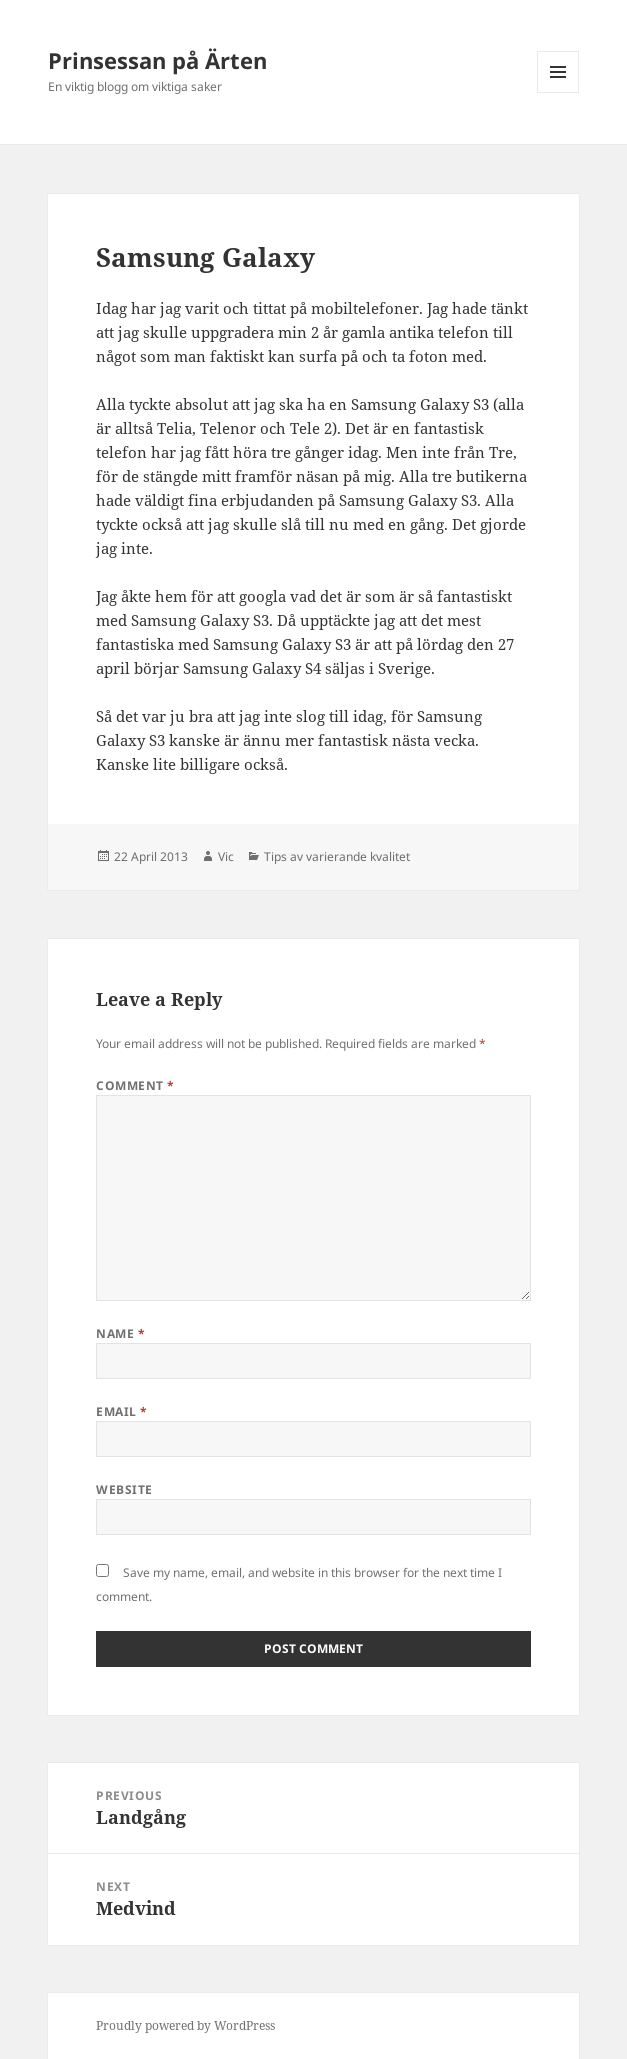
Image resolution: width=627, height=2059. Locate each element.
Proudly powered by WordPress (185, 2025)
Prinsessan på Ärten (157, 60)
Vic (226, 856)
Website (124, 1489)
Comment (135, 1085)
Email (121, 1411)
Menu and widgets (558, 92)
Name (120, 1333)
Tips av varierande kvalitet (337, 856)
